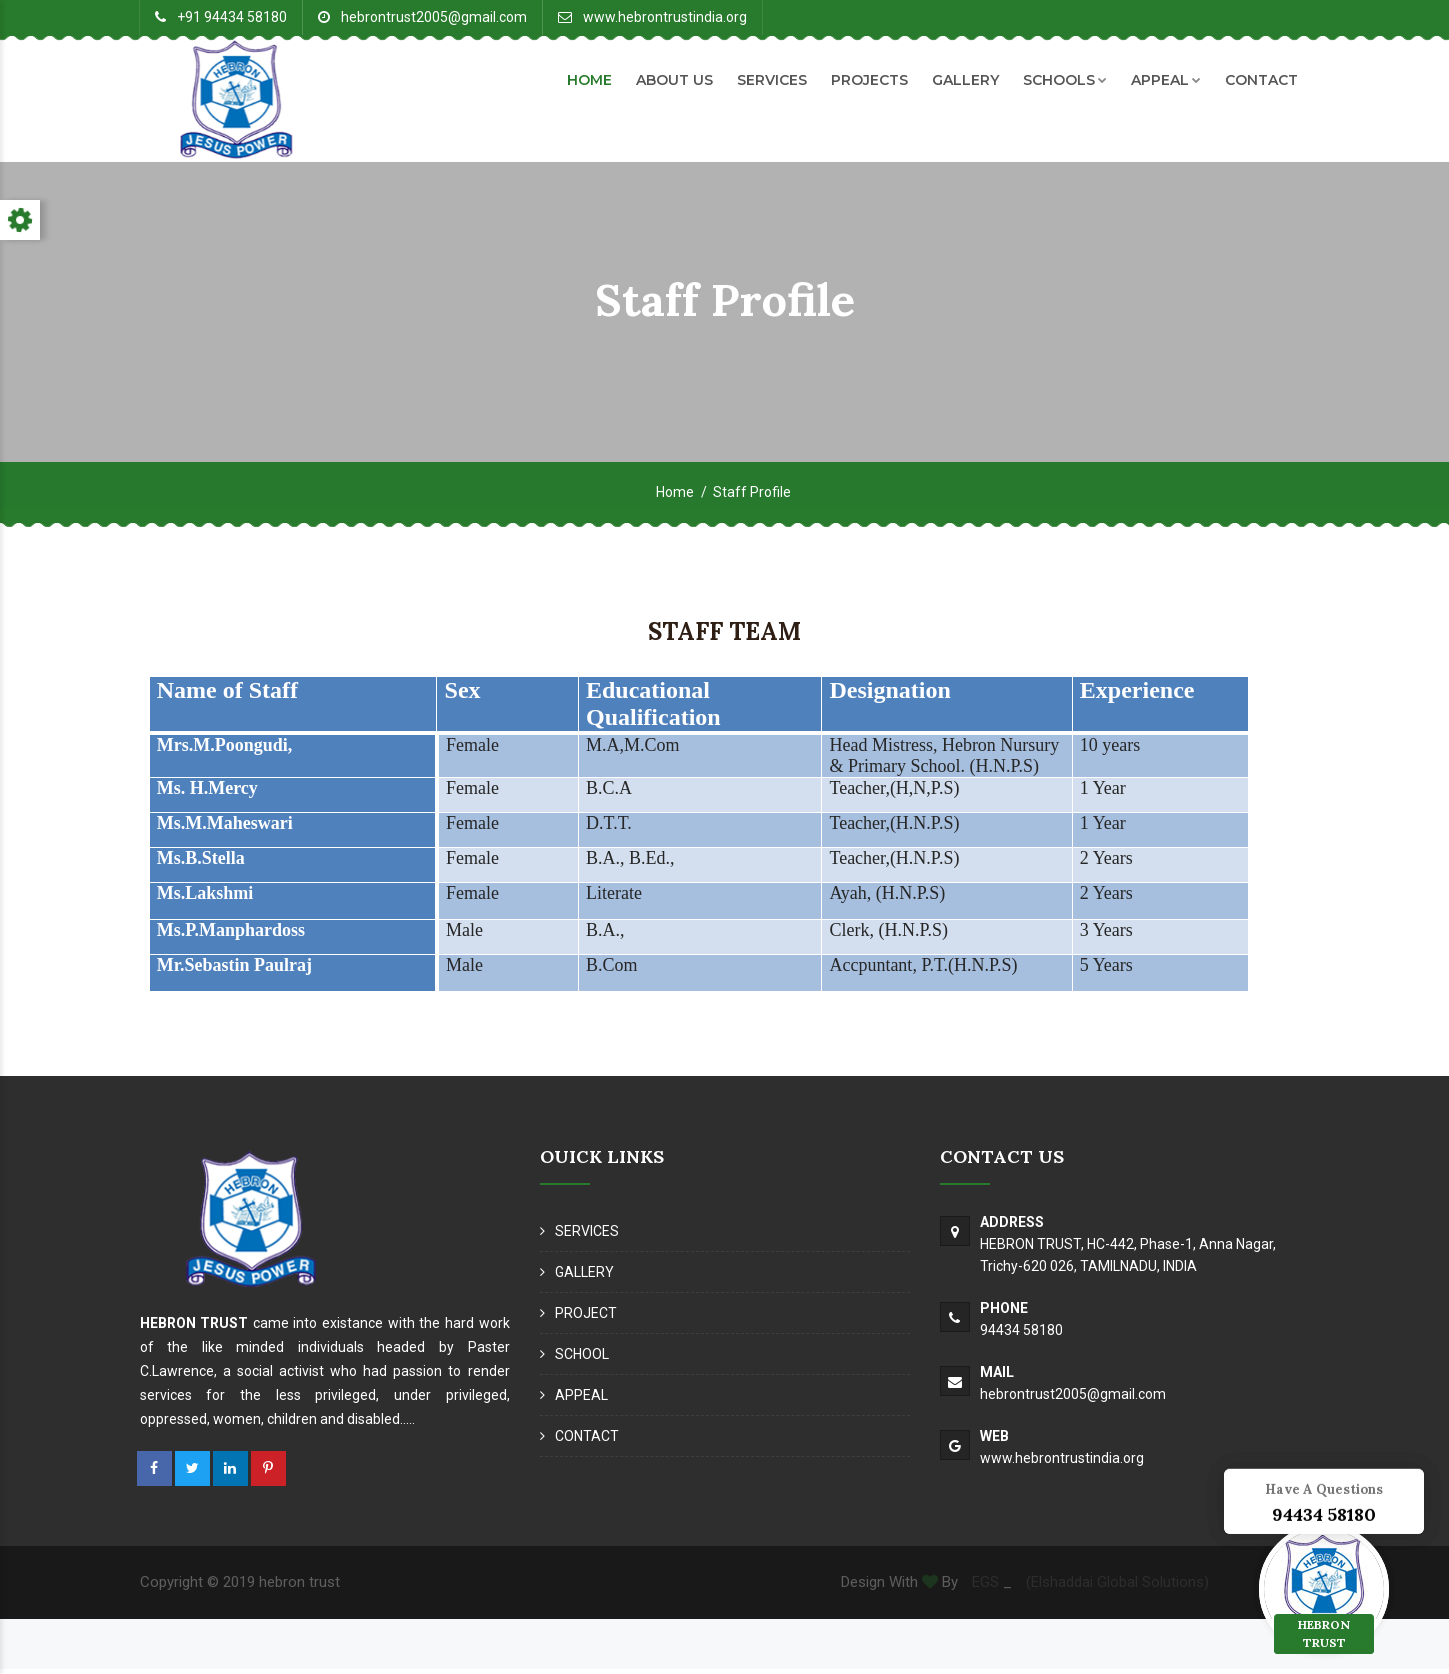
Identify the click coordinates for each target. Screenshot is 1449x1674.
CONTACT (1261, 80)
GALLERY (965, 80)
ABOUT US (674, 80)
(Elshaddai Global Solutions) (1117, 1588)
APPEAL (1166, 80)
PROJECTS (869, 80)
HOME (589, 80)
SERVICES (772, 80)
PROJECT (586, 1319)
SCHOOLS (1065, 80)
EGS (983, 1588)
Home (675, 498)
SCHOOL (582, 1360)
